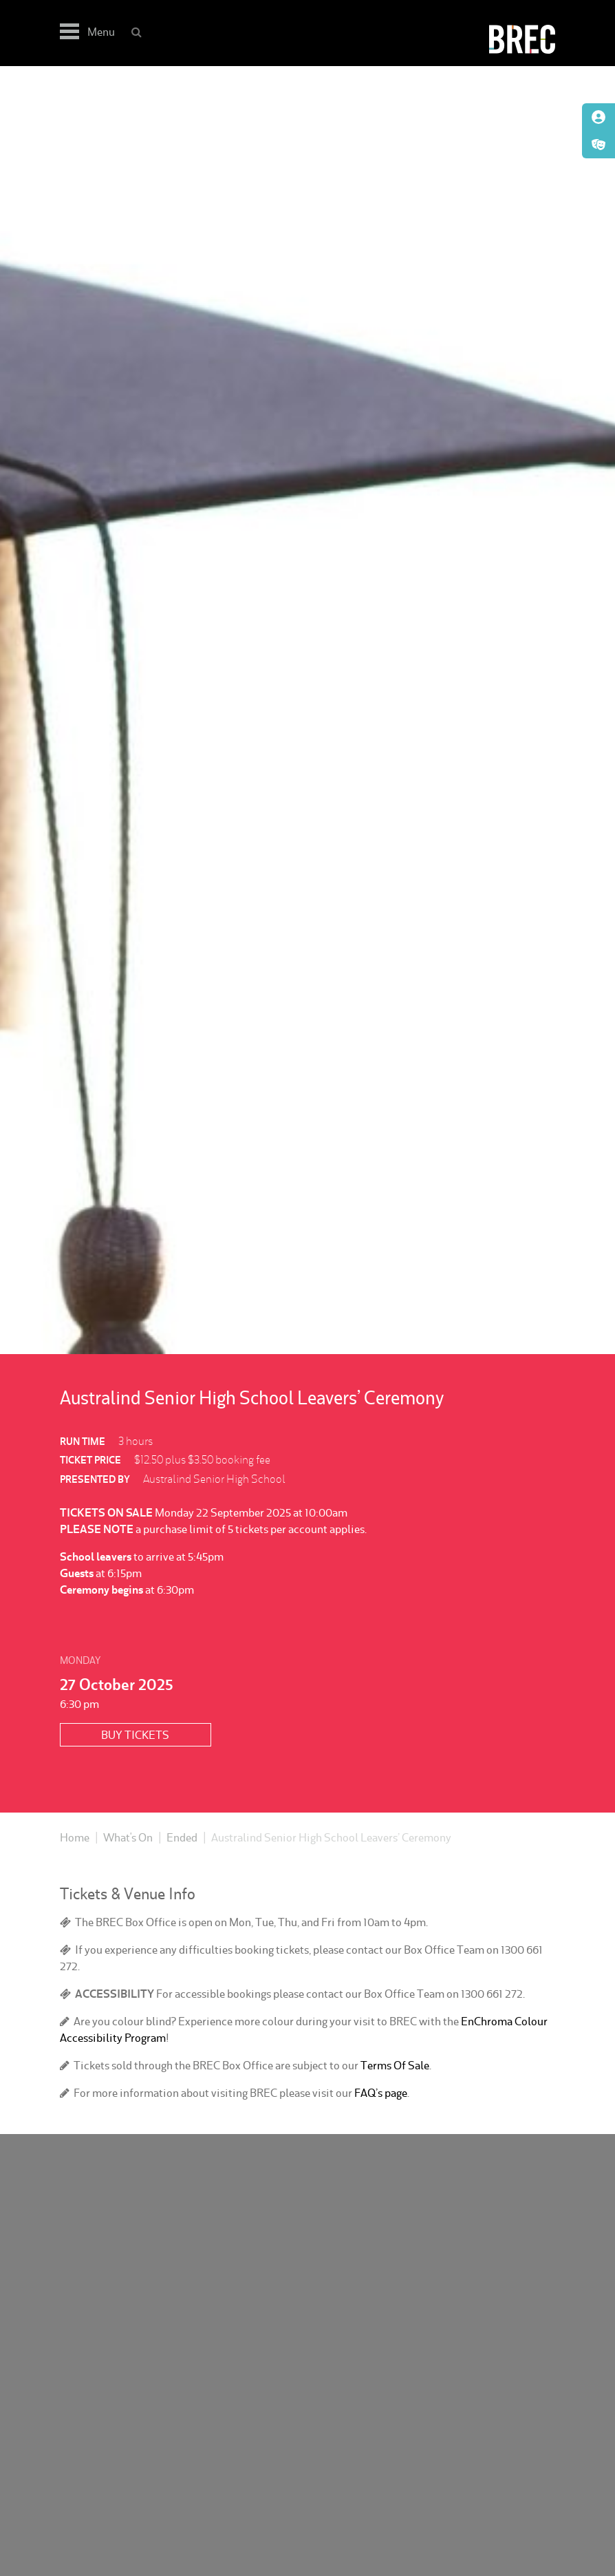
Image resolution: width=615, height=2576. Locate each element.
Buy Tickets (135, 1735)
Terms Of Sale (394, 2065)
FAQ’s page (380, 2093)
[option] (307, 710)
